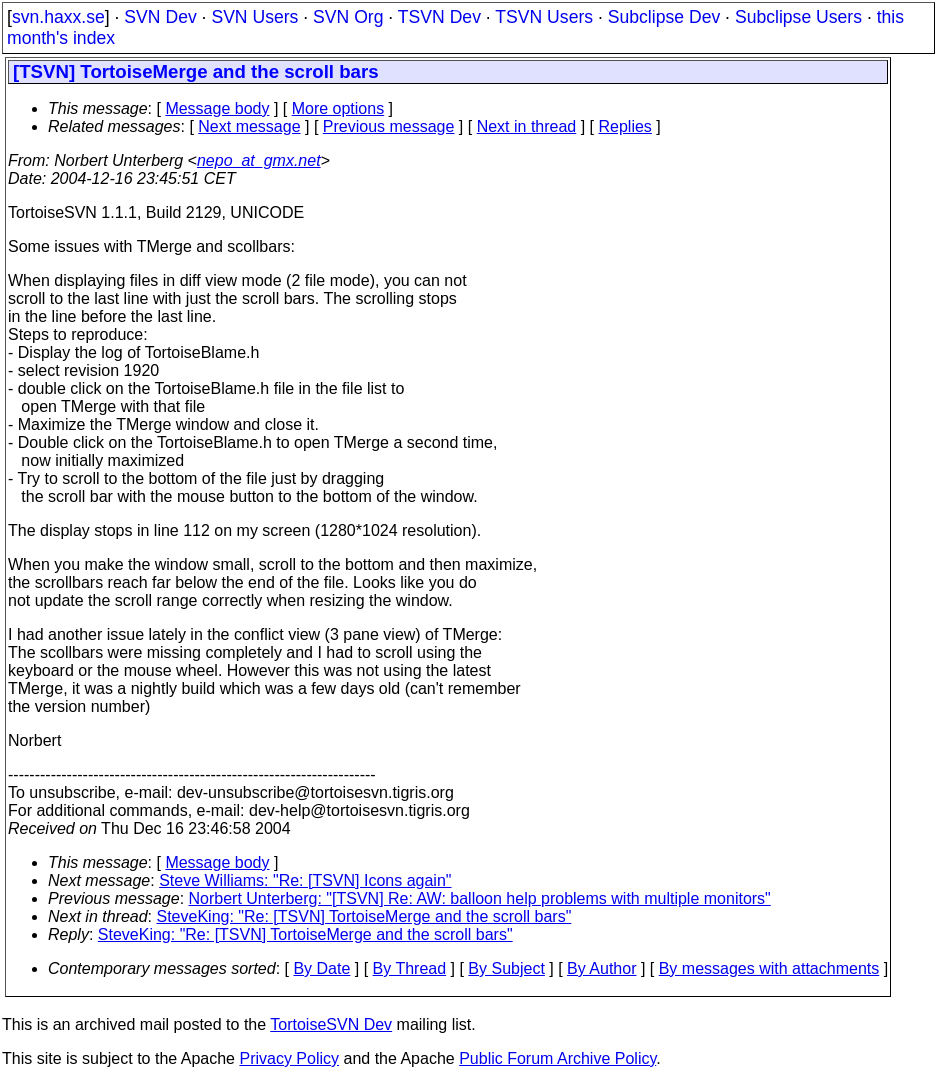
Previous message (389, 126)
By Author (601, 968)
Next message (249, 126)
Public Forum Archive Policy (557, 1058)
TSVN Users (544, 17)
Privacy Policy (289, 1058)
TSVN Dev (439, 17)
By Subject (506, 968)
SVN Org (348, 17)
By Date (321, 968)
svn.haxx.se (58, 17)
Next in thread (527, 126)
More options (338, 108)
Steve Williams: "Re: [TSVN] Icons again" (305, 880)
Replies (625, 126)
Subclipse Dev (664, 17)
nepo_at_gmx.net (259, 160)
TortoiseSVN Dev (331, 1024)
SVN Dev (160, 17)
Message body (217, 108)
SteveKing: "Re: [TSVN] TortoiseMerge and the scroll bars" (364, 916)
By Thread (410, 968)
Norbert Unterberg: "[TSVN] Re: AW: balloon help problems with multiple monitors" (480, 898)
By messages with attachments (769, 968)
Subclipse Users (798, 17)
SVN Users (254, 17)
